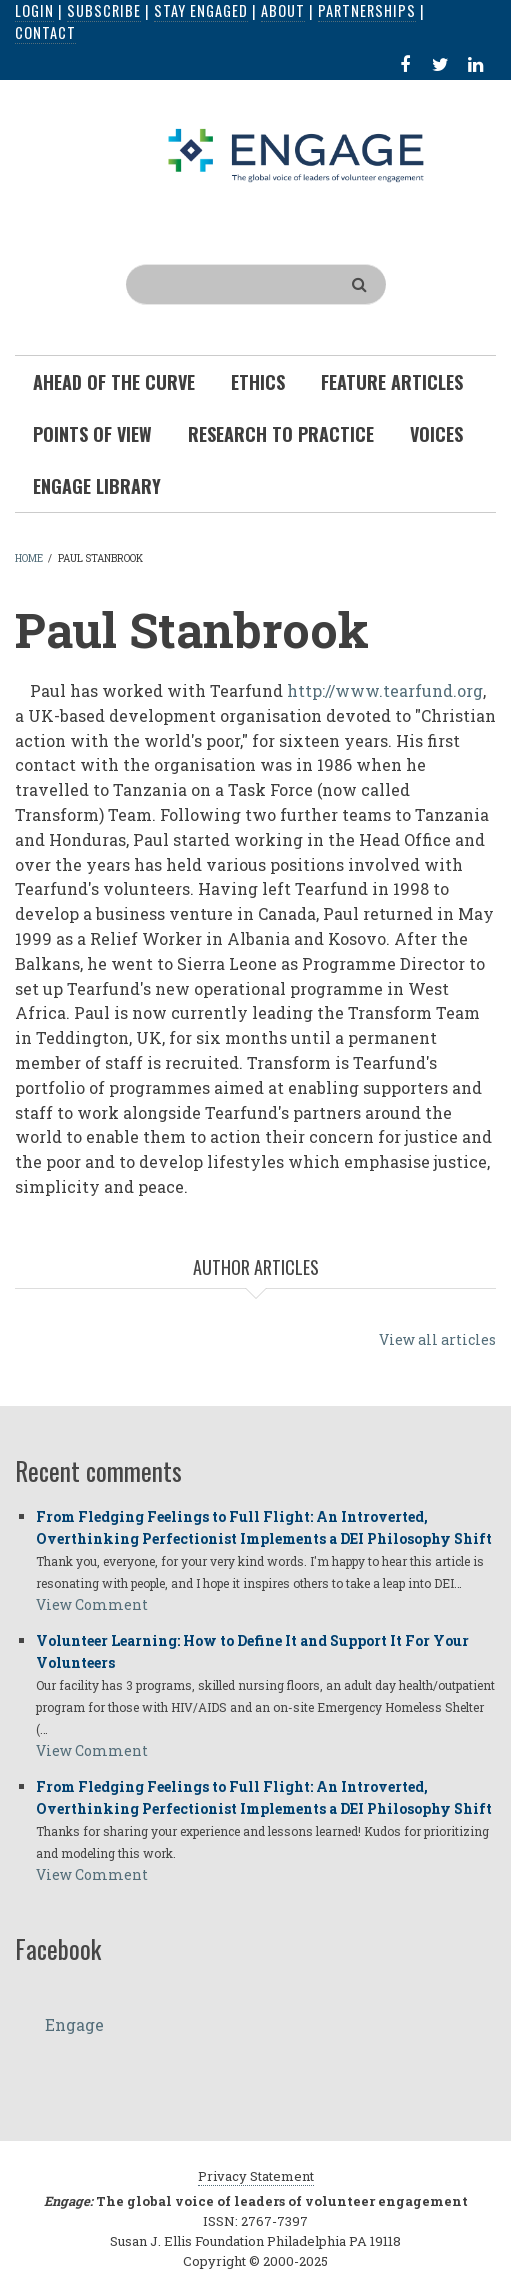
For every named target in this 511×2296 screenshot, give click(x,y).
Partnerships (367, 10)
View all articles (437, 1339)
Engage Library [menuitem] (97, 486)
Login (34, 10)
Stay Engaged (201, 10)
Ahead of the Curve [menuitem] (114, 382)
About (283, 10)
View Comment (92, 1604)
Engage (74, 2024)
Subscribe (104, 10)
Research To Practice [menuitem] (281, 434)
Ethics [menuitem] (258, 382)
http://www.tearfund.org (385, 690)
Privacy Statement (256, 2176)
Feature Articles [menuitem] (392, 382)
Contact (45, 32)
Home (29, 558)
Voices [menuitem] (436, 434)
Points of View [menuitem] (92, 434)
